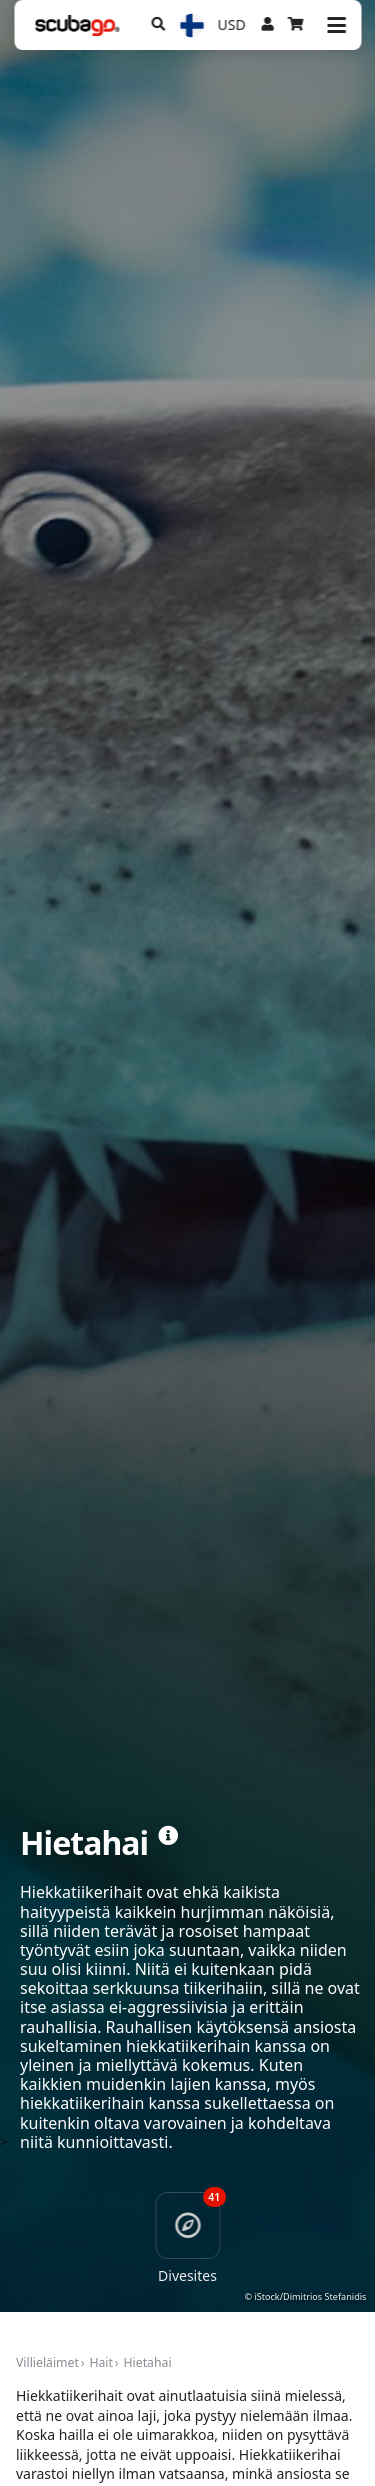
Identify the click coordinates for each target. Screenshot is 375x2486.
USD (232, 24)
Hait (101, 2362)
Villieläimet (47, 2362)
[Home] (77, 25)
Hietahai (148, 2362)
